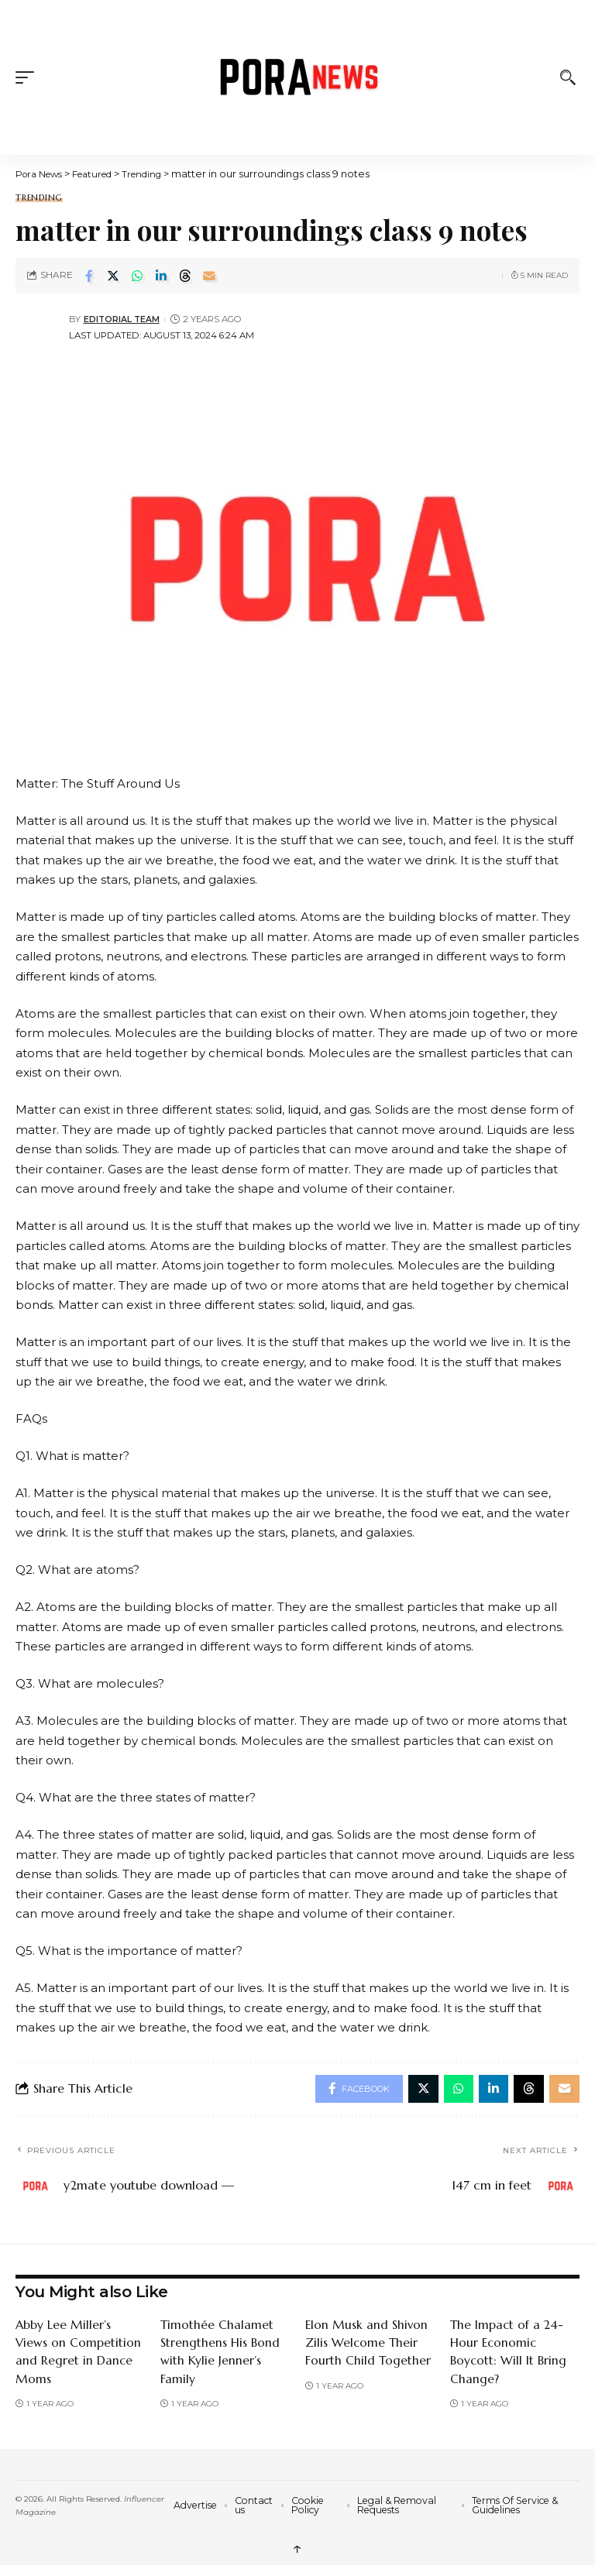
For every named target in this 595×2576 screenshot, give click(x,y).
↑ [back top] (297, 2551)
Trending (39, 198)
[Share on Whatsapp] (137, 275)
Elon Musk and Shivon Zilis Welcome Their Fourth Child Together (368, 2345)
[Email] (209, 275)
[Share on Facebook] (89, 275)
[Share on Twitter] (113, 275)
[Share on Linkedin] (161, 275)
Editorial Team (123, 319)
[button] (28, 77)
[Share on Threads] (185, 275)
